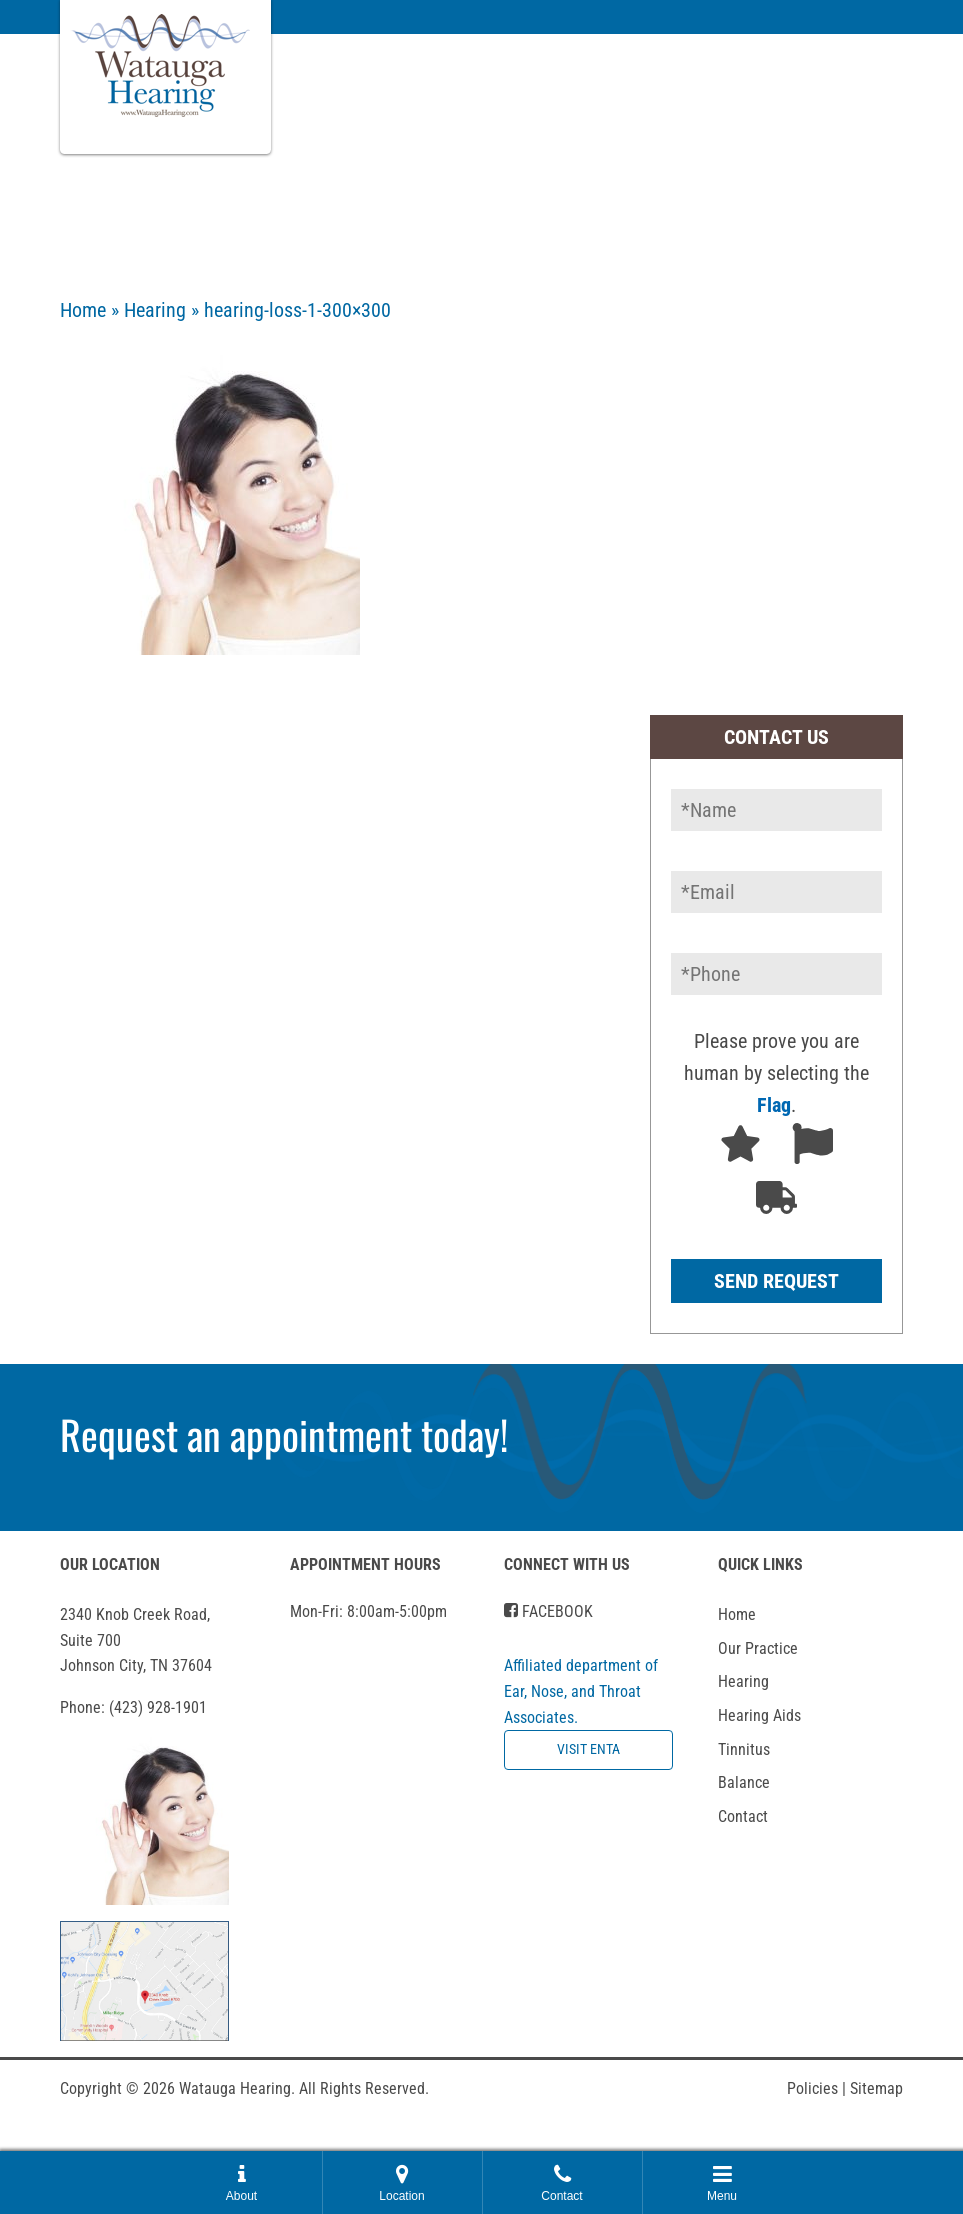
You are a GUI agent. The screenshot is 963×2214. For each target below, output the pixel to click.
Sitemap (876, 2088)
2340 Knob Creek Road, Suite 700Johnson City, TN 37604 (136, 1640)
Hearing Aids (759, 1715)
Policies (816, 2088)
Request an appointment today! (284, 1434)
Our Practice (758, 1648)
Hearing (155, 310)
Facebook (548, 1611)
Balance (744, 1782)
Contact (743, 1816)
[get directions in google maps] (144, 1979)
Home (83, 310)
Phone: (133, 1707)
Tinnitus (744, 1749)
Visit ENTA (588, 1749)
